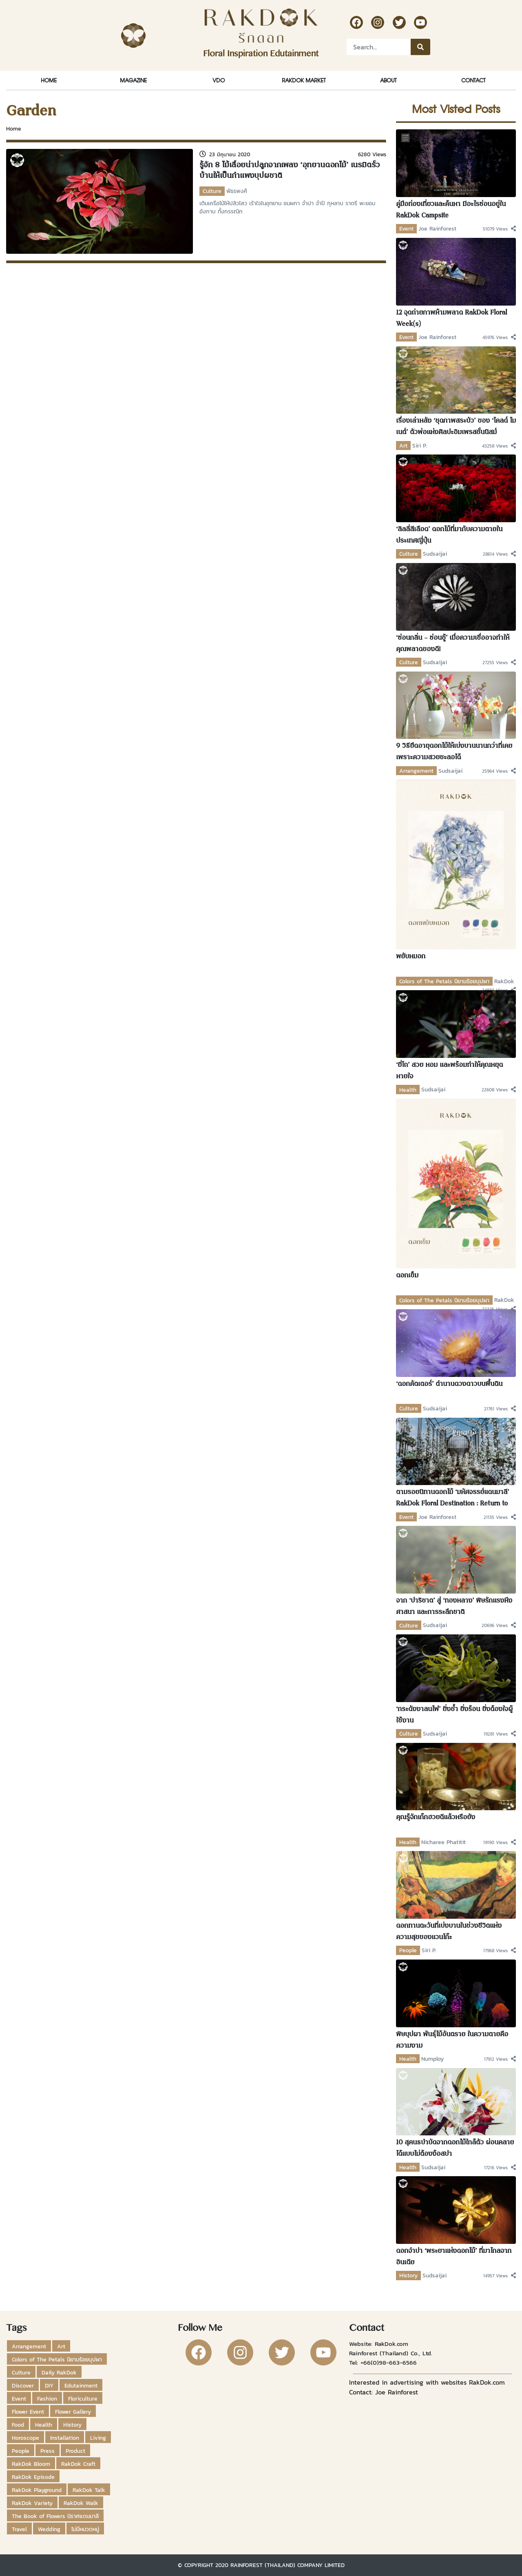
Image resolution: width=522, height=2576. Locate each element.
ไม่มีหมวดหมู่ (85, 2529)
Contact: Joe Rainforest (383, 2392)
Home (49, 80)
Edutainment (80, 2385)
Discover (23, 2385)
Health (407, 1090)
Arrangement (416, 771)
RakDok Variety (32, 2503)
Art (403, 445)
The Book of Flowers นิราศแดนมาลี (55, 2516)
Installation (64, 2438)
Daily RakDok (59, 2372)
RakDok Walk (81, 2503)
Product (75, 2451)
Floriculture (82, 2398)
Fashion (47, 2398)
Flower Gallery (73, 2412)
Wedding (49, 2529)
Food (18, 2425)
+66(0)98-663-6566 (389, 2362)
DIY (49, 2385)
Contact (473, 80)
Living (98, 2438)
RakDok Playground (37, 2490)
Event (406, 228)
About (388, 80)
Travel (19, 2529)
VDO (218, 80)
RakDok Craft (78, 2464)
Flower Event (28, 2412)
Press (47, 2451)
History (408, 2275)
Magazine (133, 80)
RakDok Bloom (31, 2464)
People (408, 1950)
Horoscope (25, 2438)
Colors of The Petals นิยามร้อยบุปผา (444, 981)
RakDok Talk (89, 2490)
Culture (212, 191)
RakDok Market (303, 80)
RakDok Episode (33, 2477)
